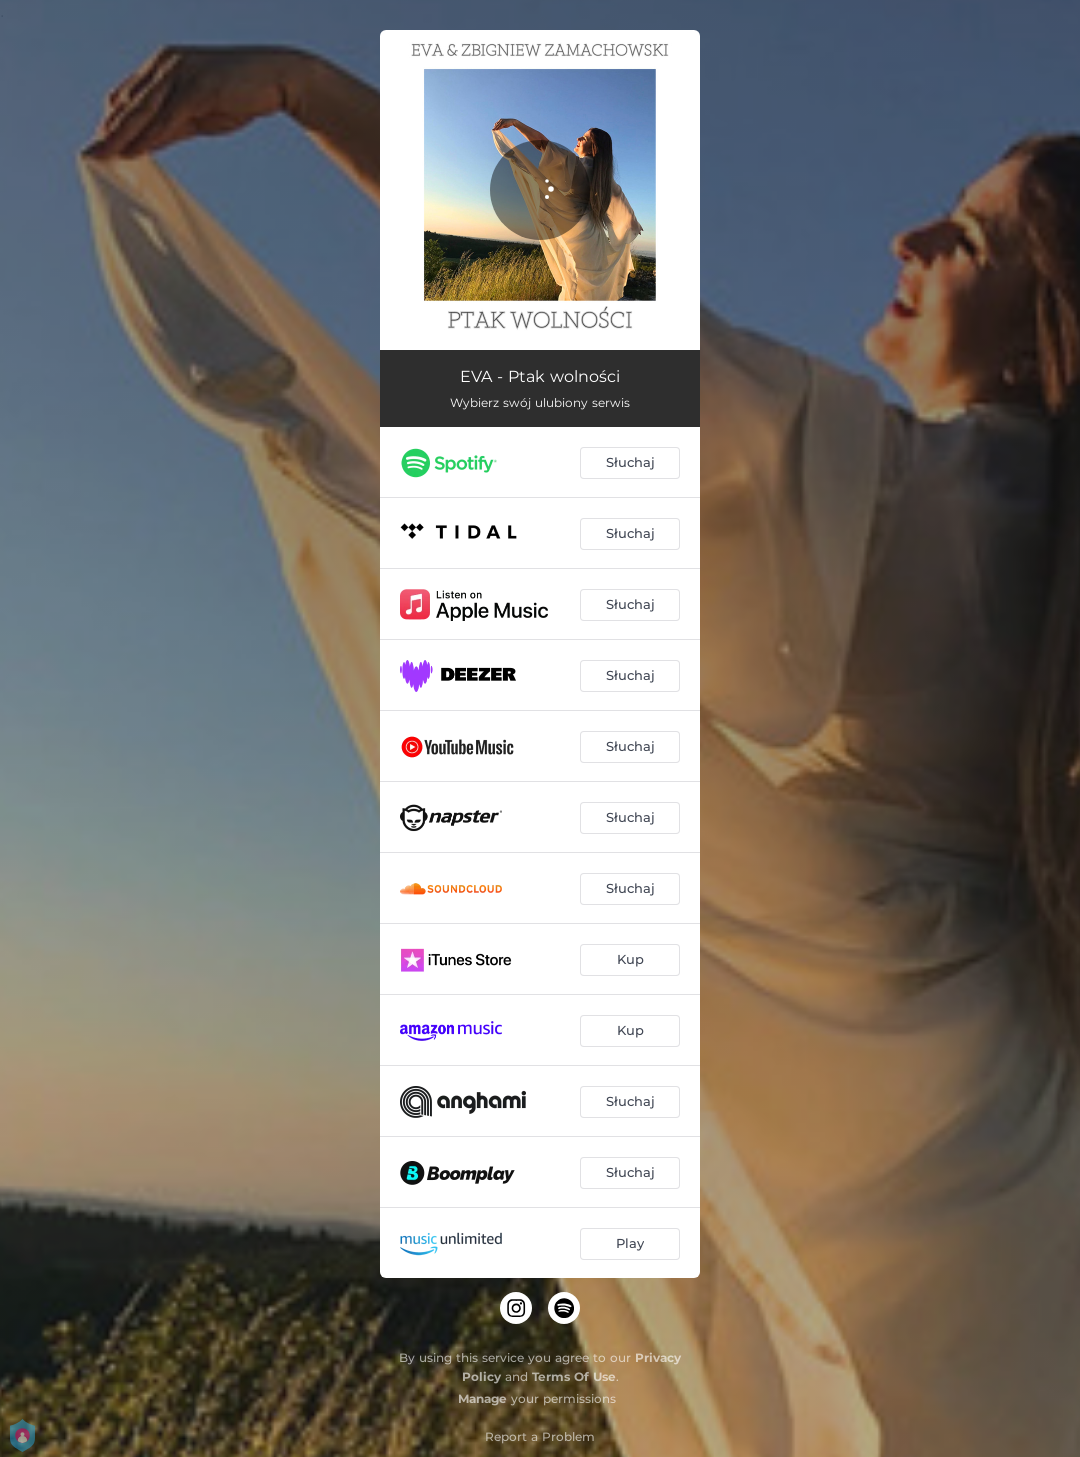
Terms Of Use (574, 1376)
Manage (482, 1398)
